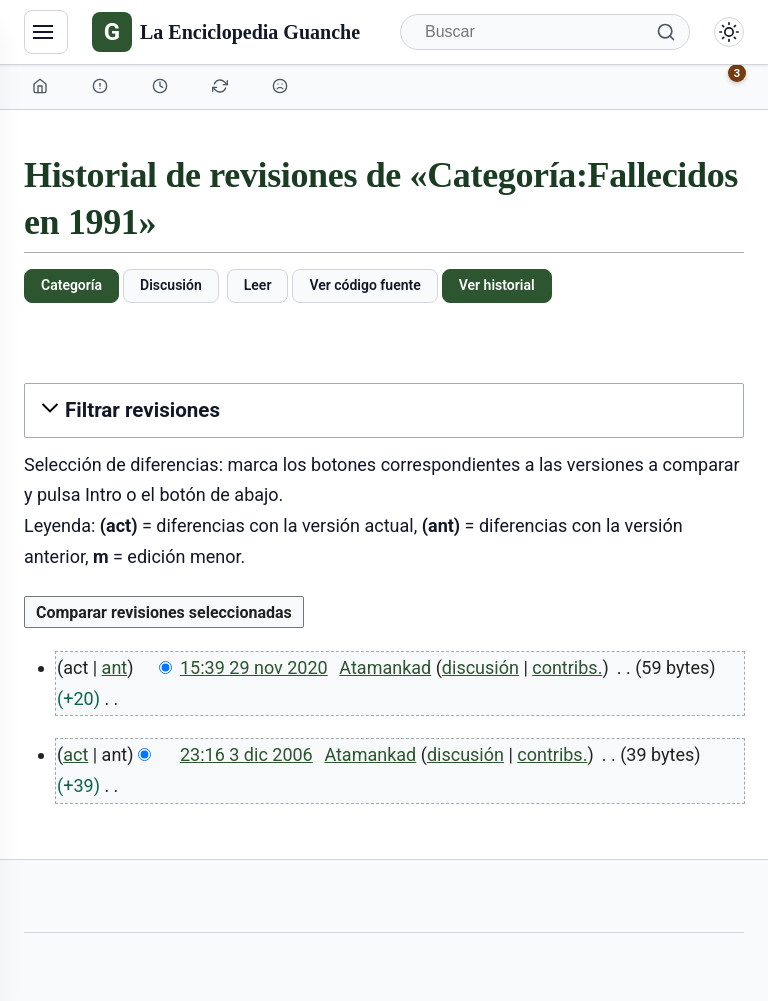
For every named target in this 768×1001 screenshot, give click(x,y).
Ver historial (497, 285)
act (75, 754)
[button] (384, 410)
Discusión (171, 285)
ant (115, 667)
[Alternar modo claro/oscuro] (729, 32)
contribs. (567, 667)
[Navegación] (46, 32)
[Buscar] (545, 32)
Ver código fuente (364, 285)
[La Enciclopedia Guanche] (226, 32)
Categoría (71, 285)
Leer (258, 285)
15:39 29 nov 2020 (254, 667)
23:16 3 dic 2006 (246, 754)
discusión (480, 667)
